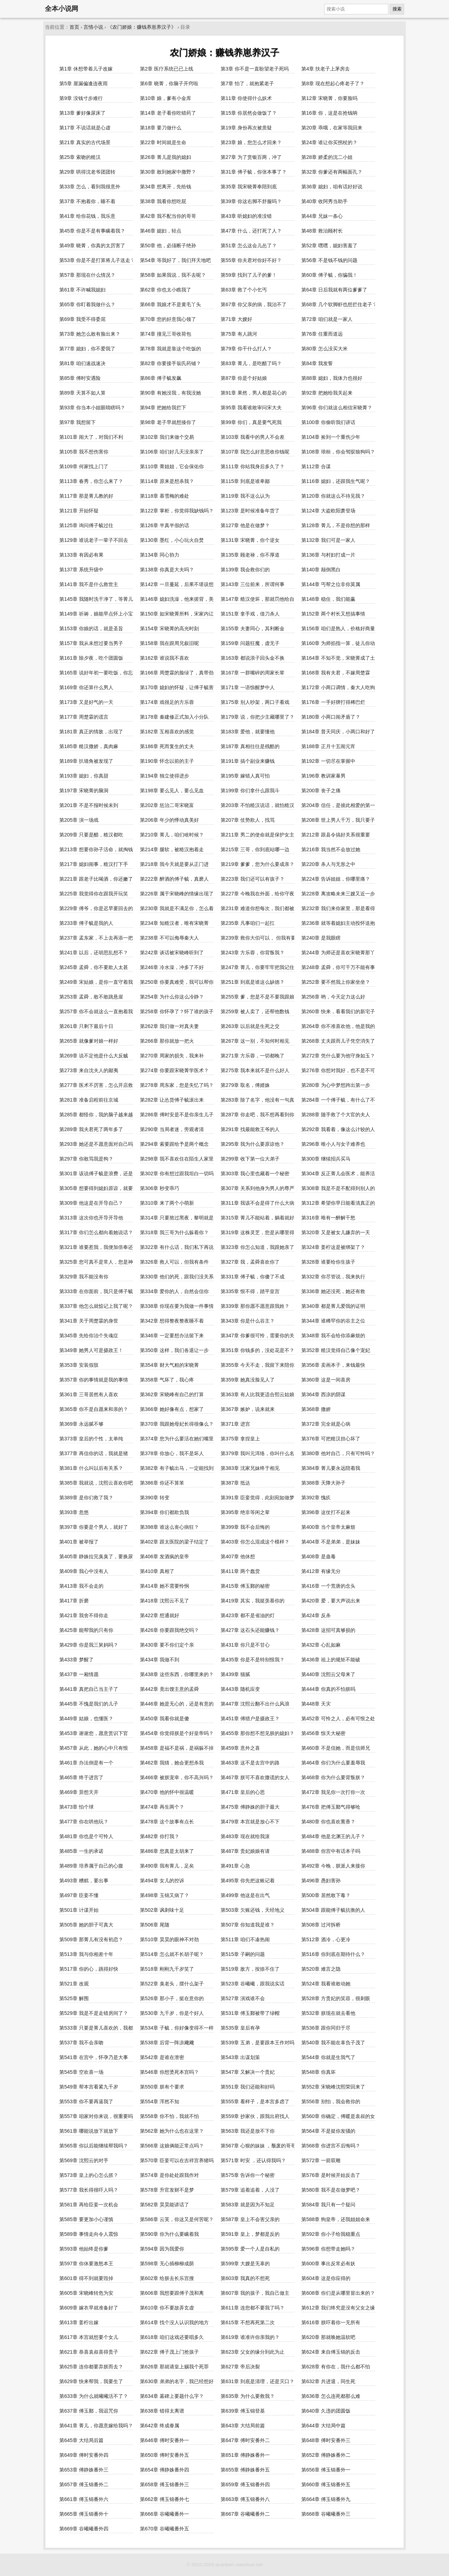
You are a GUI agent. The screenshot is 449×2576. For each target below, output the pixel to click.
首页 (74, 27)
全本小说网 (61, 8)
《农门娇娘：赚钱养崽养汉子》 (141, 27)
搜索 (397, 9)
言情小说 (93, 27)
